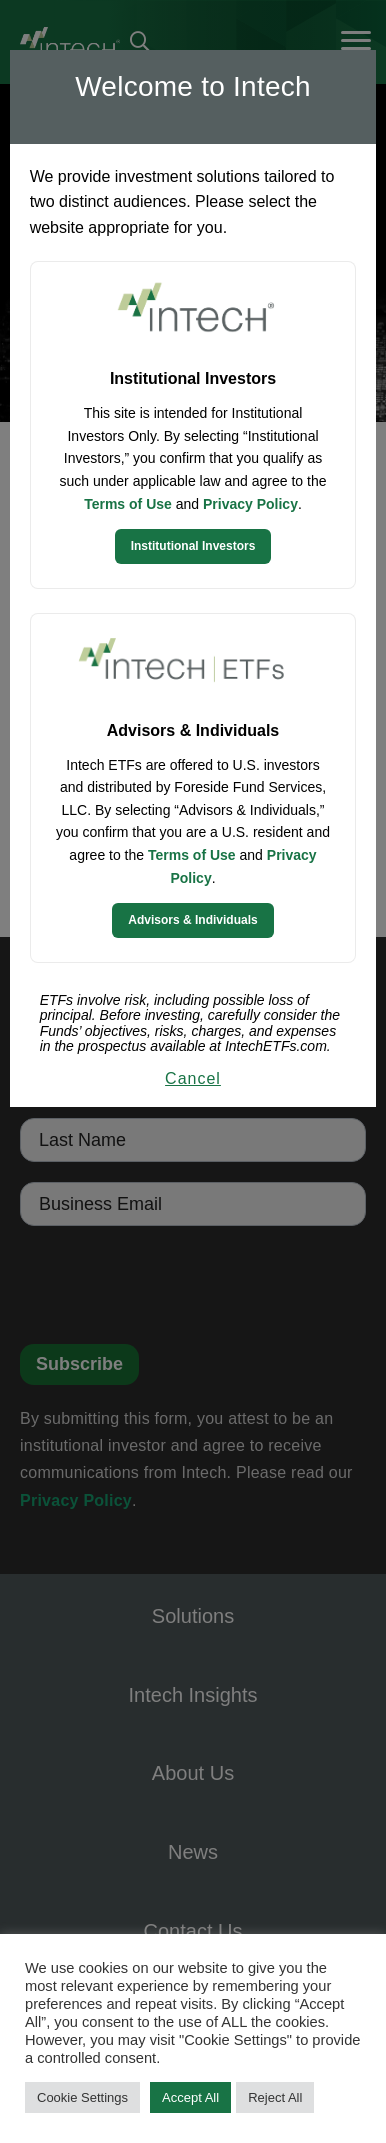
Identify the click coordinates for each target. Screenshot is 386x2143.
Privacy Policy (250, 504)
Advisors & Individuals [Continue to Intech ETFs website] (192, 920)
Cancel (193, 1078)
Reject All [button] (275, 2097)
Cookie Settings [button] (82, 2097)
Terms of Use (128, 504)
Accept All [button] (190, 2097)
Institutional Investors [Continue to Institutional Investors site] (193, 546)
